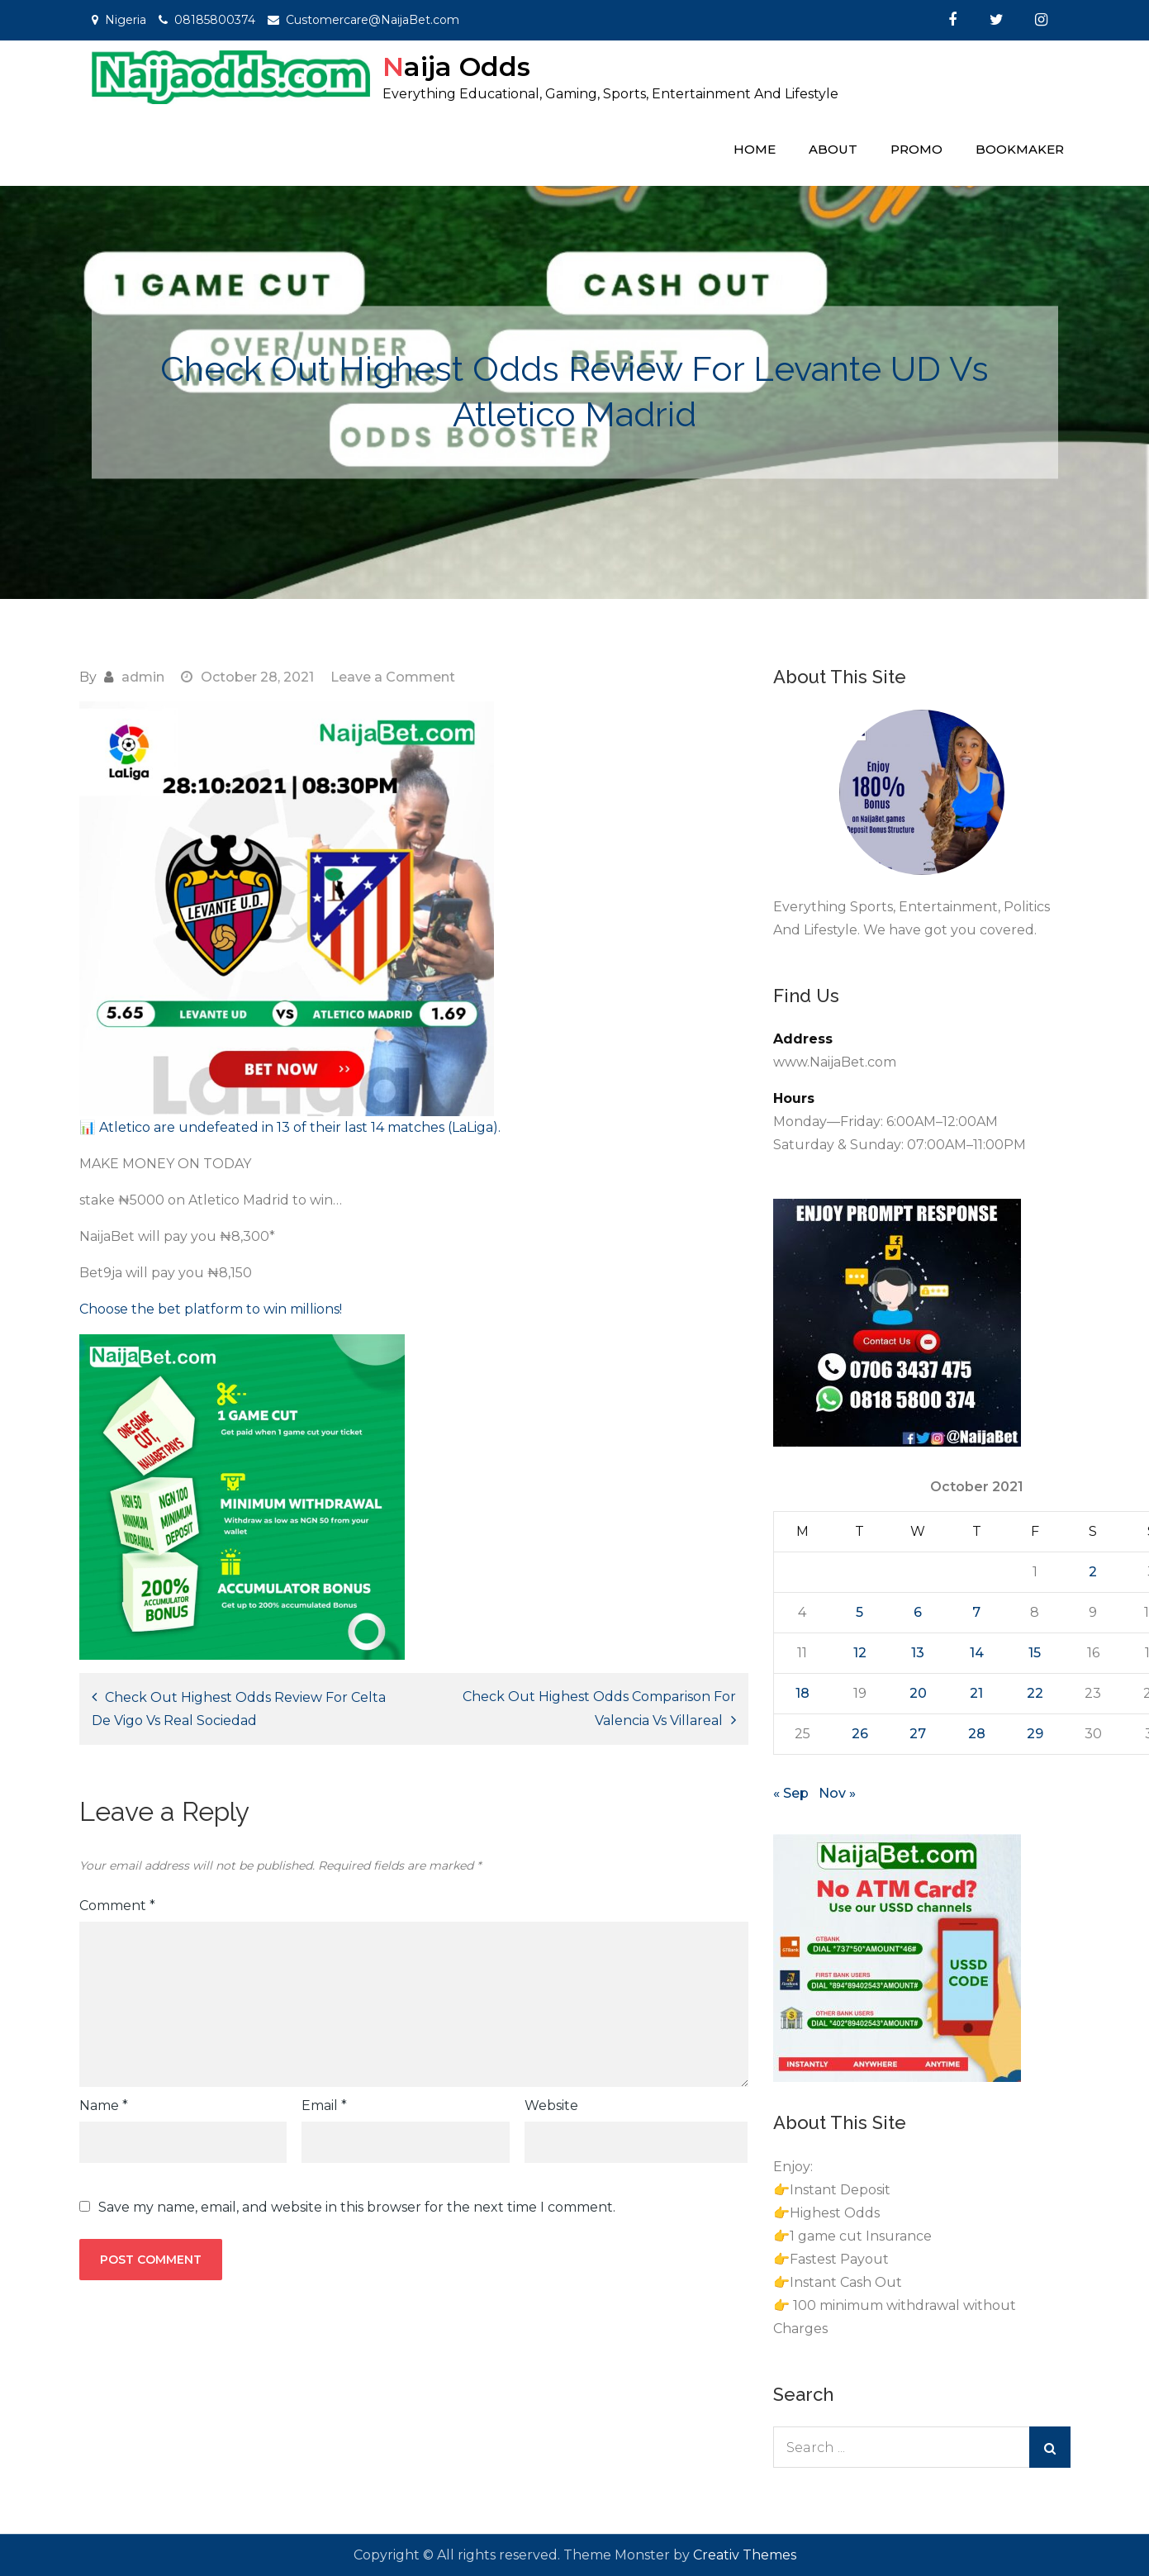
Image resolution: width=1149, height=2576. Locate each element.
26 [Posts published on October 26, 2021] (860, 1734)
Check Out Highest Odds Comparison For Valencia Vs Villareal (599, 1708)
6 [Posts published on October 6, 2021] (918, 1612)
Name (103, 2105)
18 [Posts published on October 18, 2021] (802, 1693)
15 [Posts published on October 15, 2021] (1034, 1653)
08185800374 (214, 19)
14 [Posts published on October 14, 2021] (977, 1653)
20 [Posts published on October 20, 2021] (918, 1693)
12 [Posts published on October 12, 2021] (859, 1653)
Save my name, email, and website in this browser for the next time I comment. (356, 2207)
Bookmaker (1020, 149)
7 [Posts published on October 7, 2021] (976, 1612)
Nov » (837, 1793)
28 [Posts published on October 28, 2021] (976, 1734)
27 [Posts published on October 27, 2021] (917, 1734)
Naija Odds (456, 66)
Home (755, 149)
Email (324, 2105)
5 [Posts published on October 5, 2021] (859, 1612)
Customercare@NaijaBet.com (372, 19)
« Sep (791, 1793)
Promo (916, 149)
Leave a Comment (392, 677)
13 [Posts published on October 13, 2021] (917, 1653)
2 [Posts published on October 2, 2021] (1093, 1572)
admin (142, 677)
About (833, 149)
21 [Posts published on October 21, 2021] (976, 1693)
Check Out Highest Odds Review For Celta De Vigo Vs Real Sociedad (239, 1709)
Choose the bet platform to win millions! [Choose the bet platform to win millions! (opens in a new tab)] (210, 1309)
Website (551, 2105)
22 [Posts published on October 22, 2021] (1035, 1693)
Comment (117, 1905)
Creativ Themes (744, 2555)
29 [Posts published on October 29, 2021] (1035, 1734)
